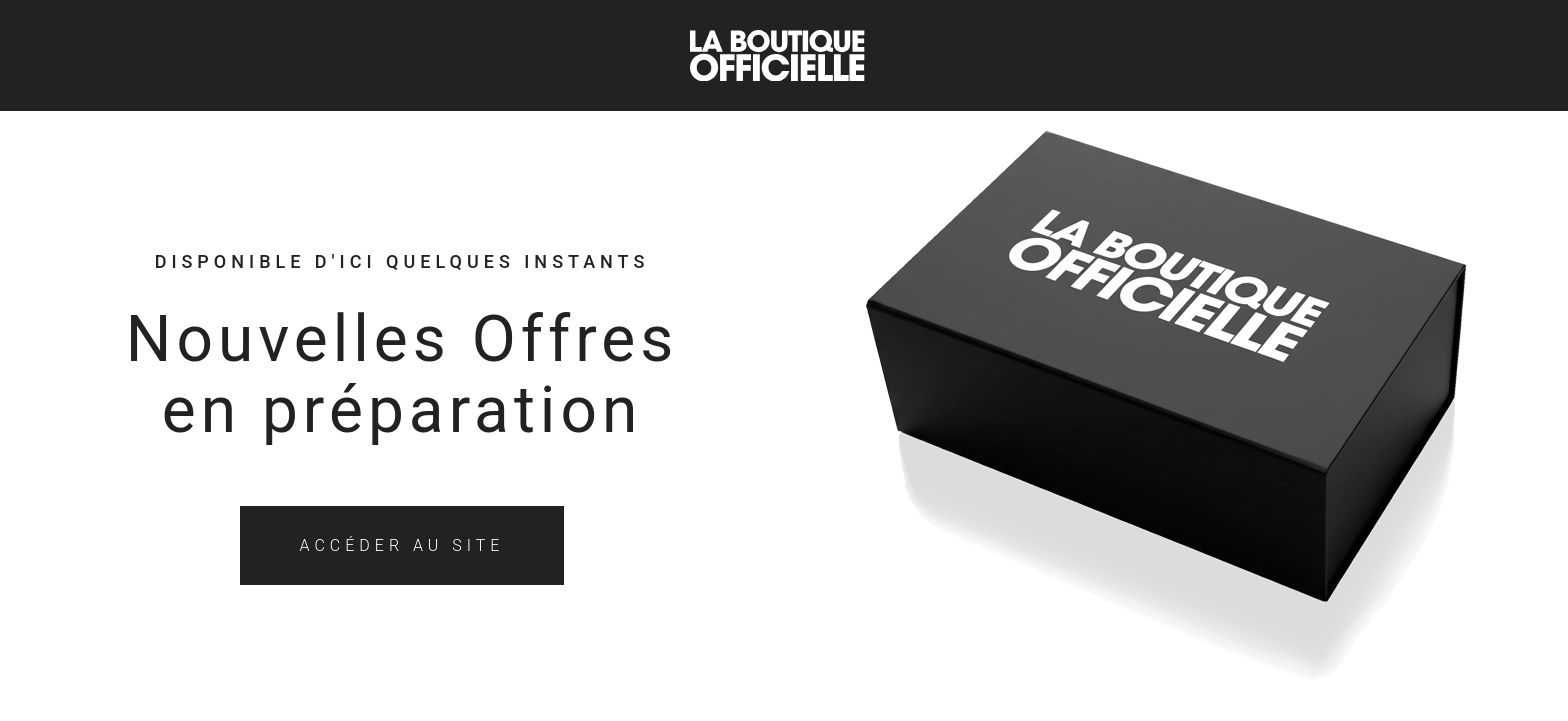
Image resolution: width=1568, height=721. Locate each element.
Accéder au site (402, 545)
